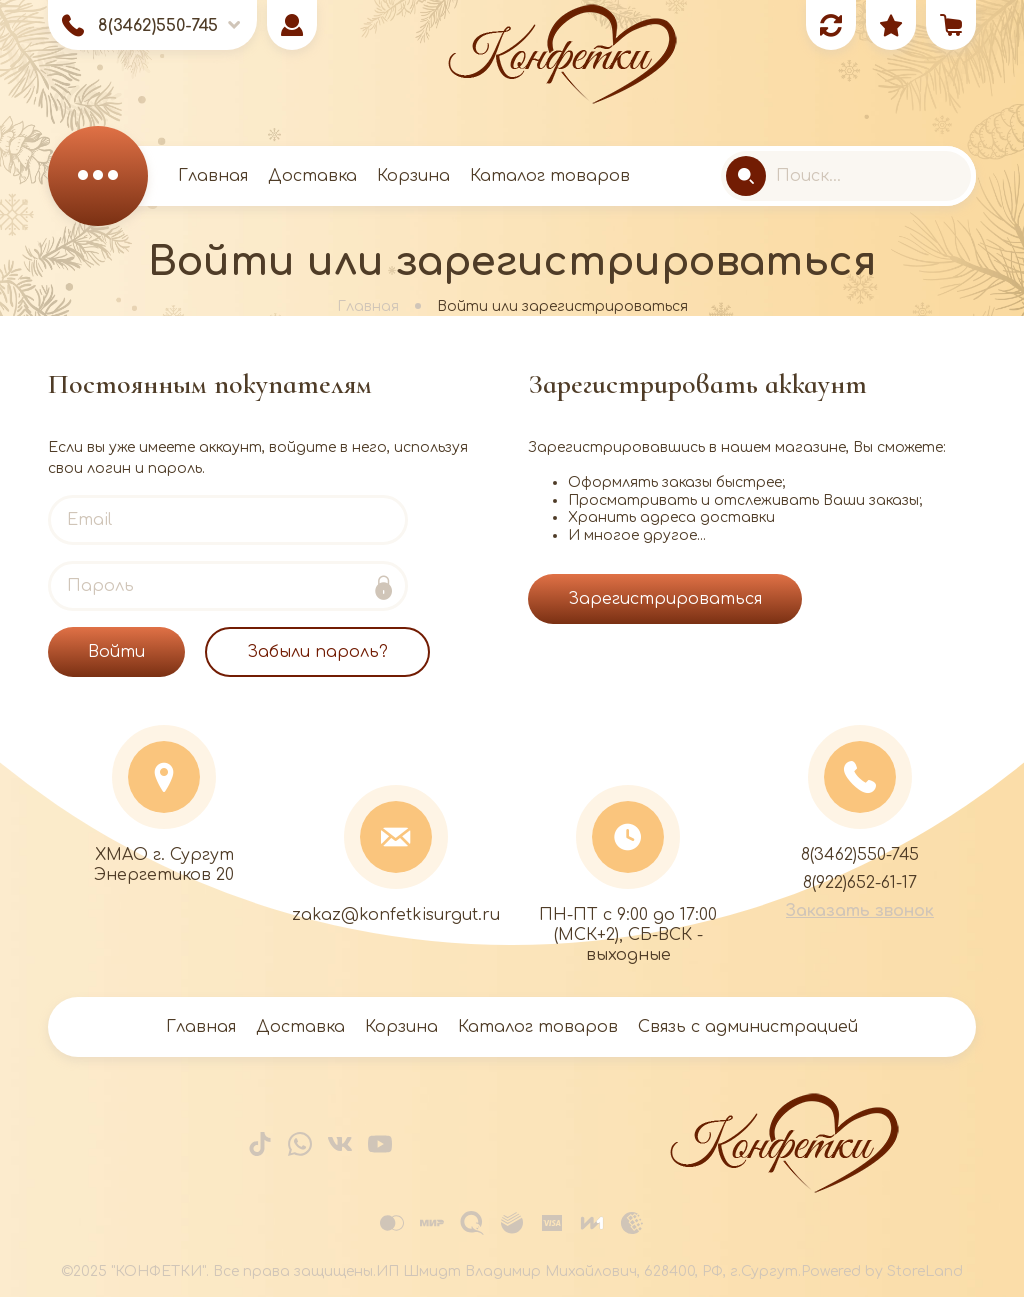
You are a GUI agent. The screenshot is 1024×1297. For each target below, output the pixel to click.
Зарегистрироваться (665, 599)
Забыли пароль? (317, 652)
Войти (116, 652)
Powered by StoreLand (882, 1271)
